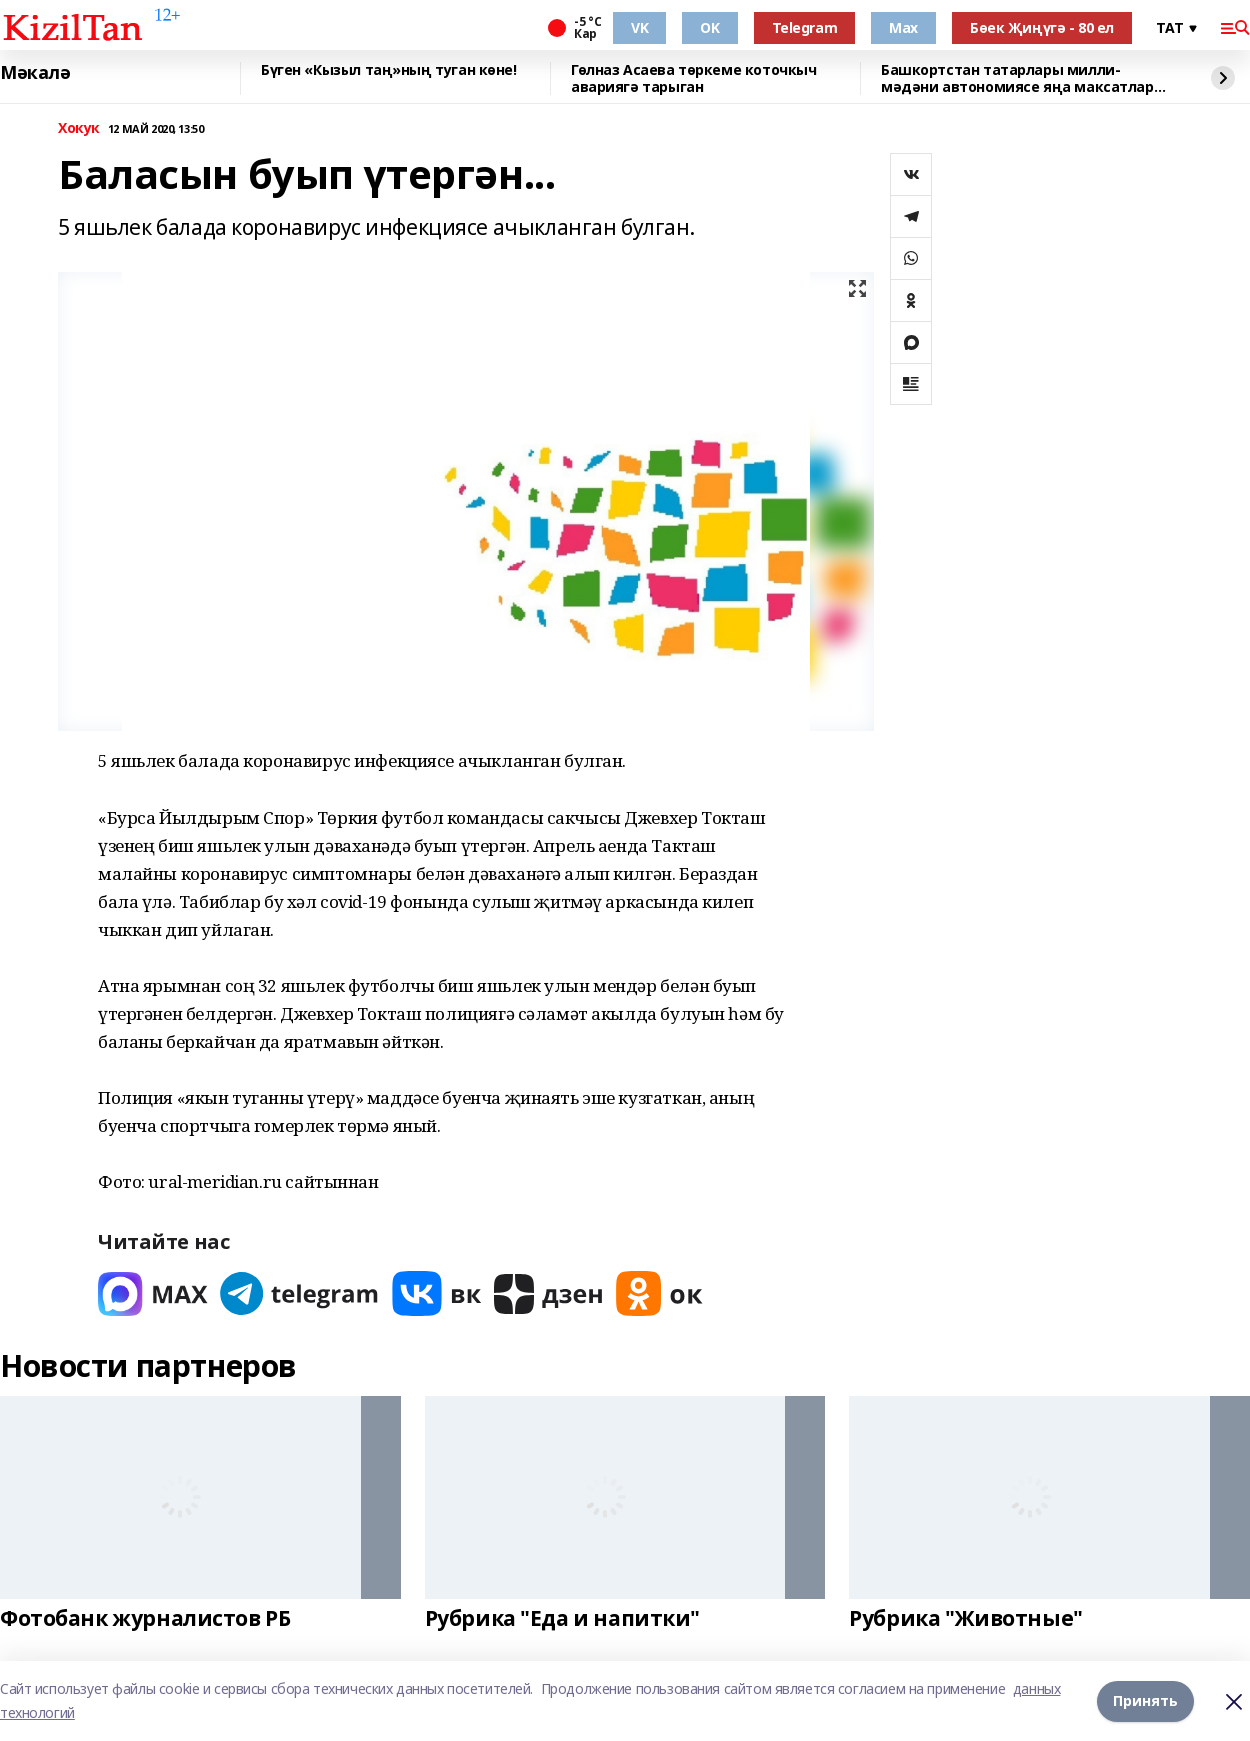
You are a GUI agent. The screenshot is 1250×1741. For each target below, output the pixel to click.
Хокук (79, 128)
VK (639, 27)
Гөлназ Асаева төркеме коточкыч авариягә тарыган (693, 78)
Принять (1145, 1700)
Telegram (805, 27)
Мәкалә (35, 73)
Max (903, 27)
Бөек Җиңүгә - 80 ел (1042, 27)
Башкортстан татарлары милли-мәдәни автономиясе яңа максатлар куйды (1017, 78)
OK (709, 27)
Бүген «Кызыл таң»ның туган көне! (389, 70)
